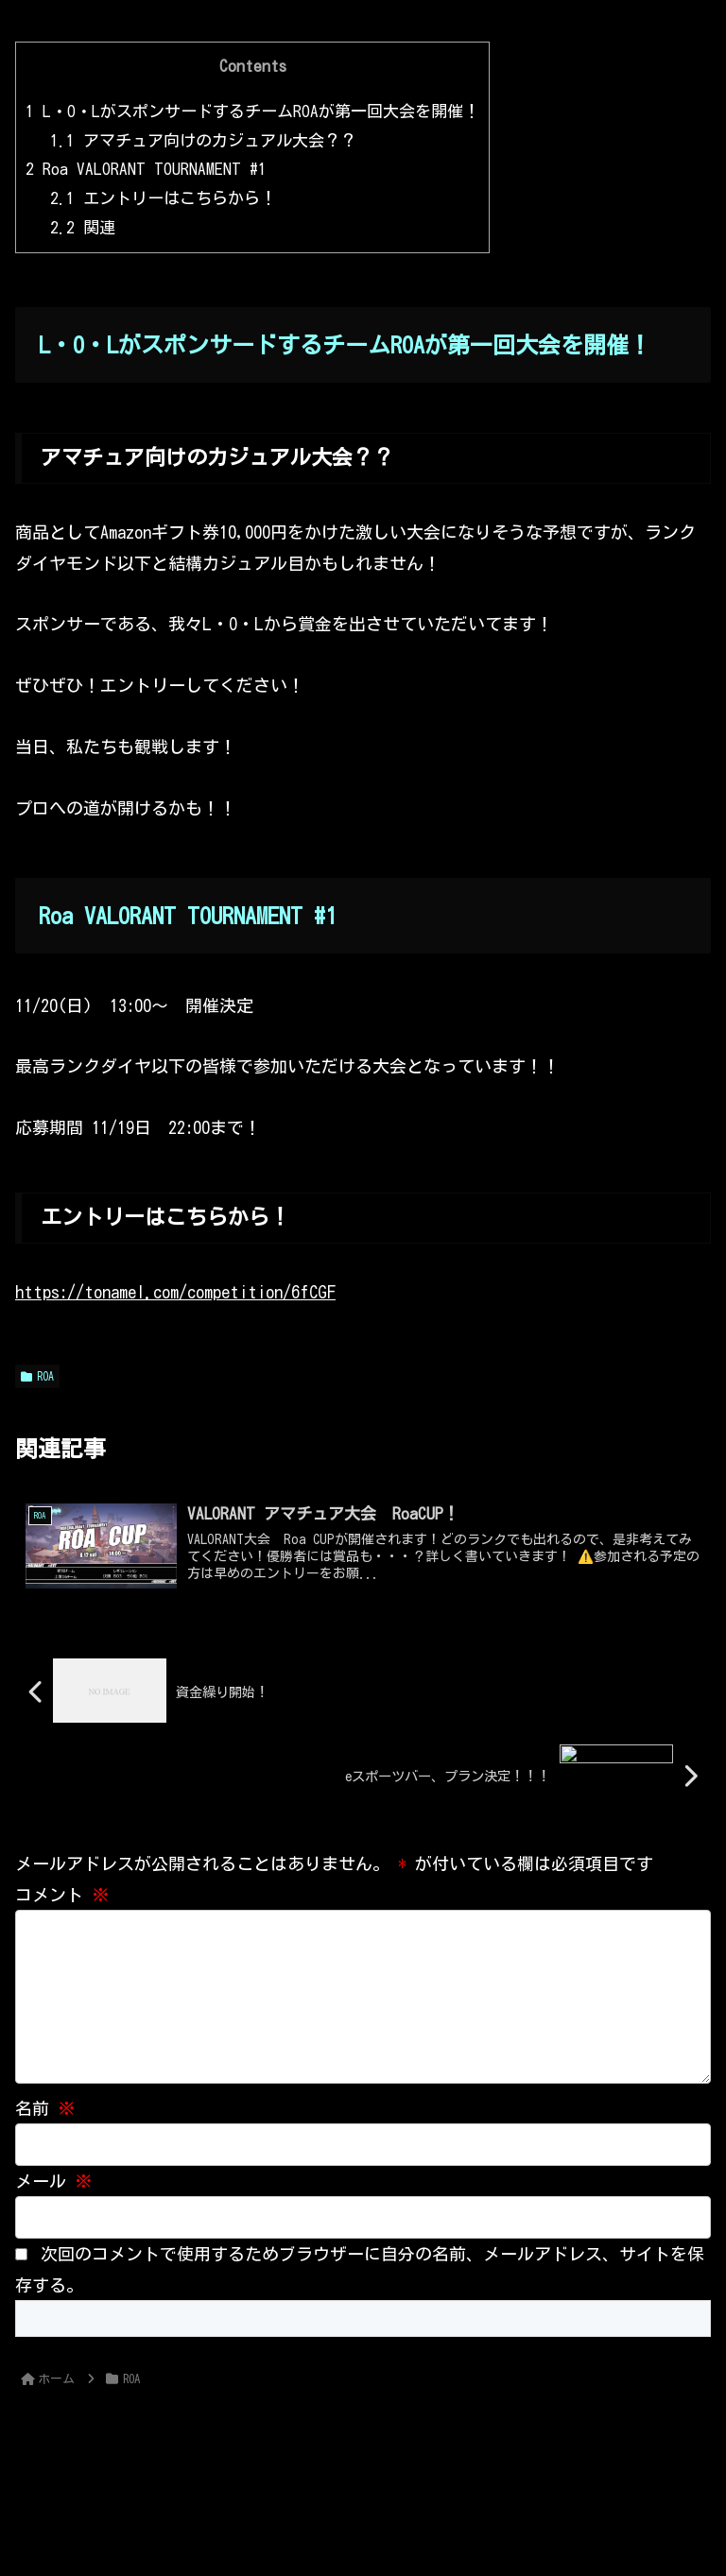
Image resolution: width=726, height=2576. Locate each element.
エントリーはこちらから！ (163, 198)
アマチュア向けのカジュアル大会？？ (203, 140)
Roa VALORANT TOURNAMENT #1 (146, 169)
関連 (82, 227)
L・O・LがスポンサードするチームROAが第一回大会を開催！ (252, 111)
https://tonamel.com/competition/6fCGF (175, 1291)
